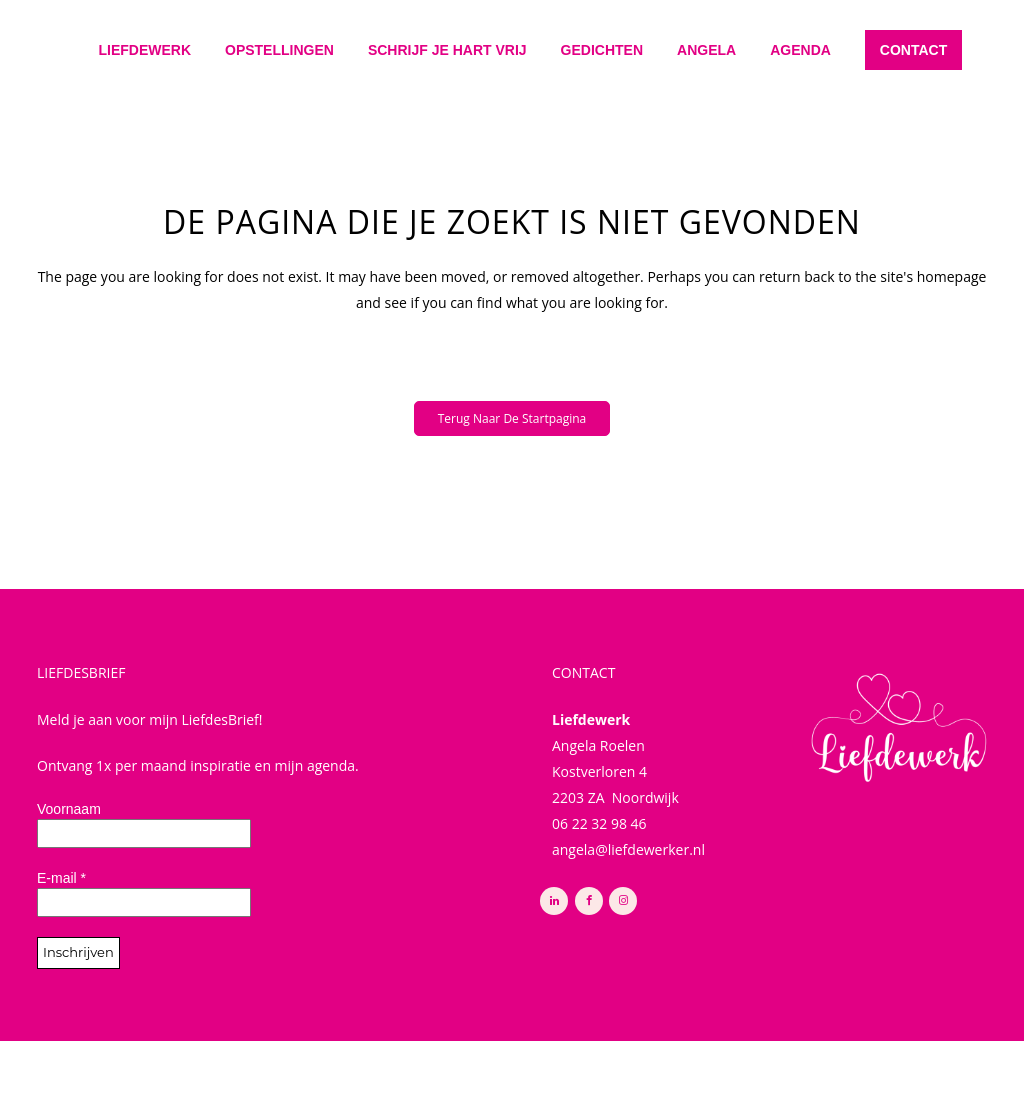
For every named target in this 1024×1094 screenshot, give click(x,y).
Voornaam (69, 809)
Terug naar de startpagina (512, 418)
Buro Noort (610, 1056)
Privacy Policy (420, 1056)
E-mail (61, 878)
